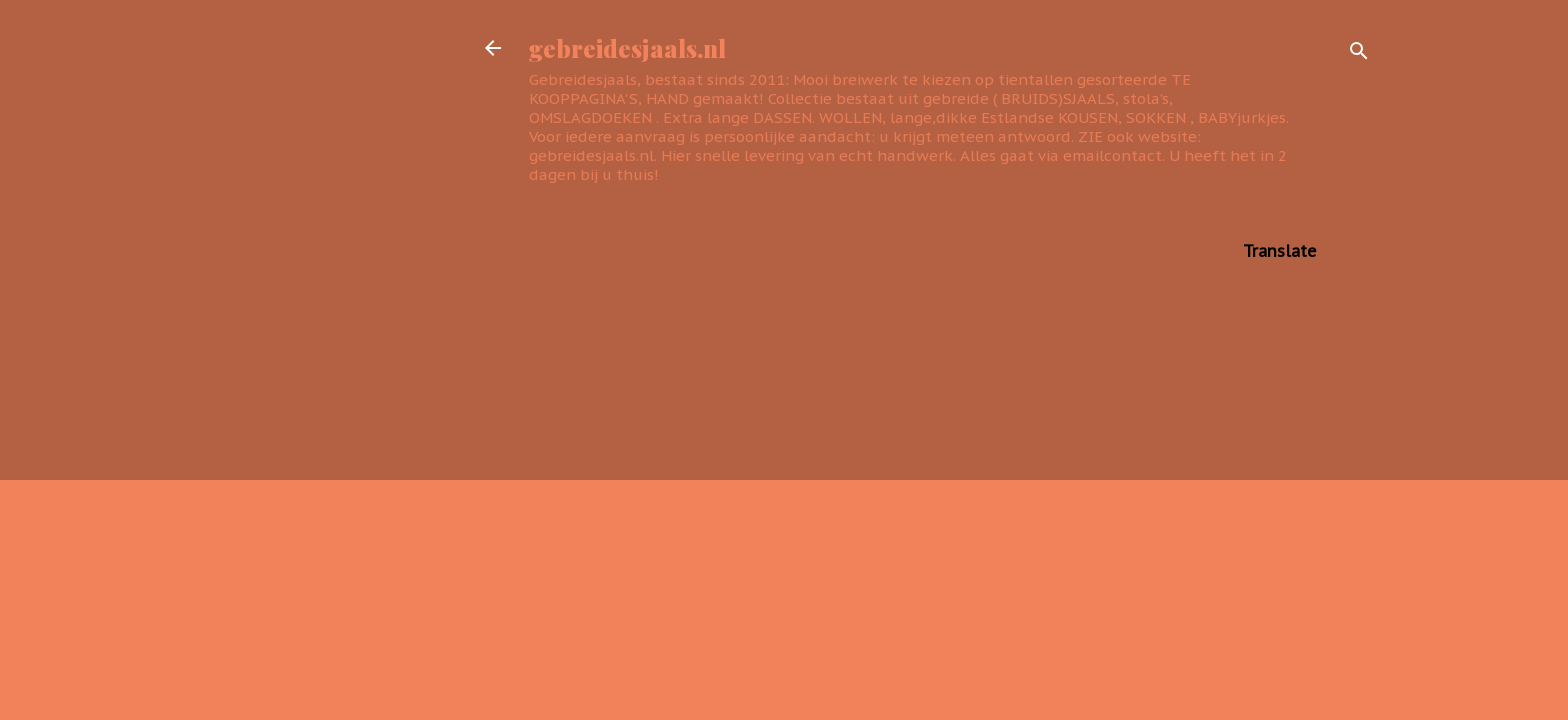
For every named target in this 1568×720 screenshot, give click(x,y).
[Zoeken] (1359, 54)
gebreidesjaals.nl (627, 48)
